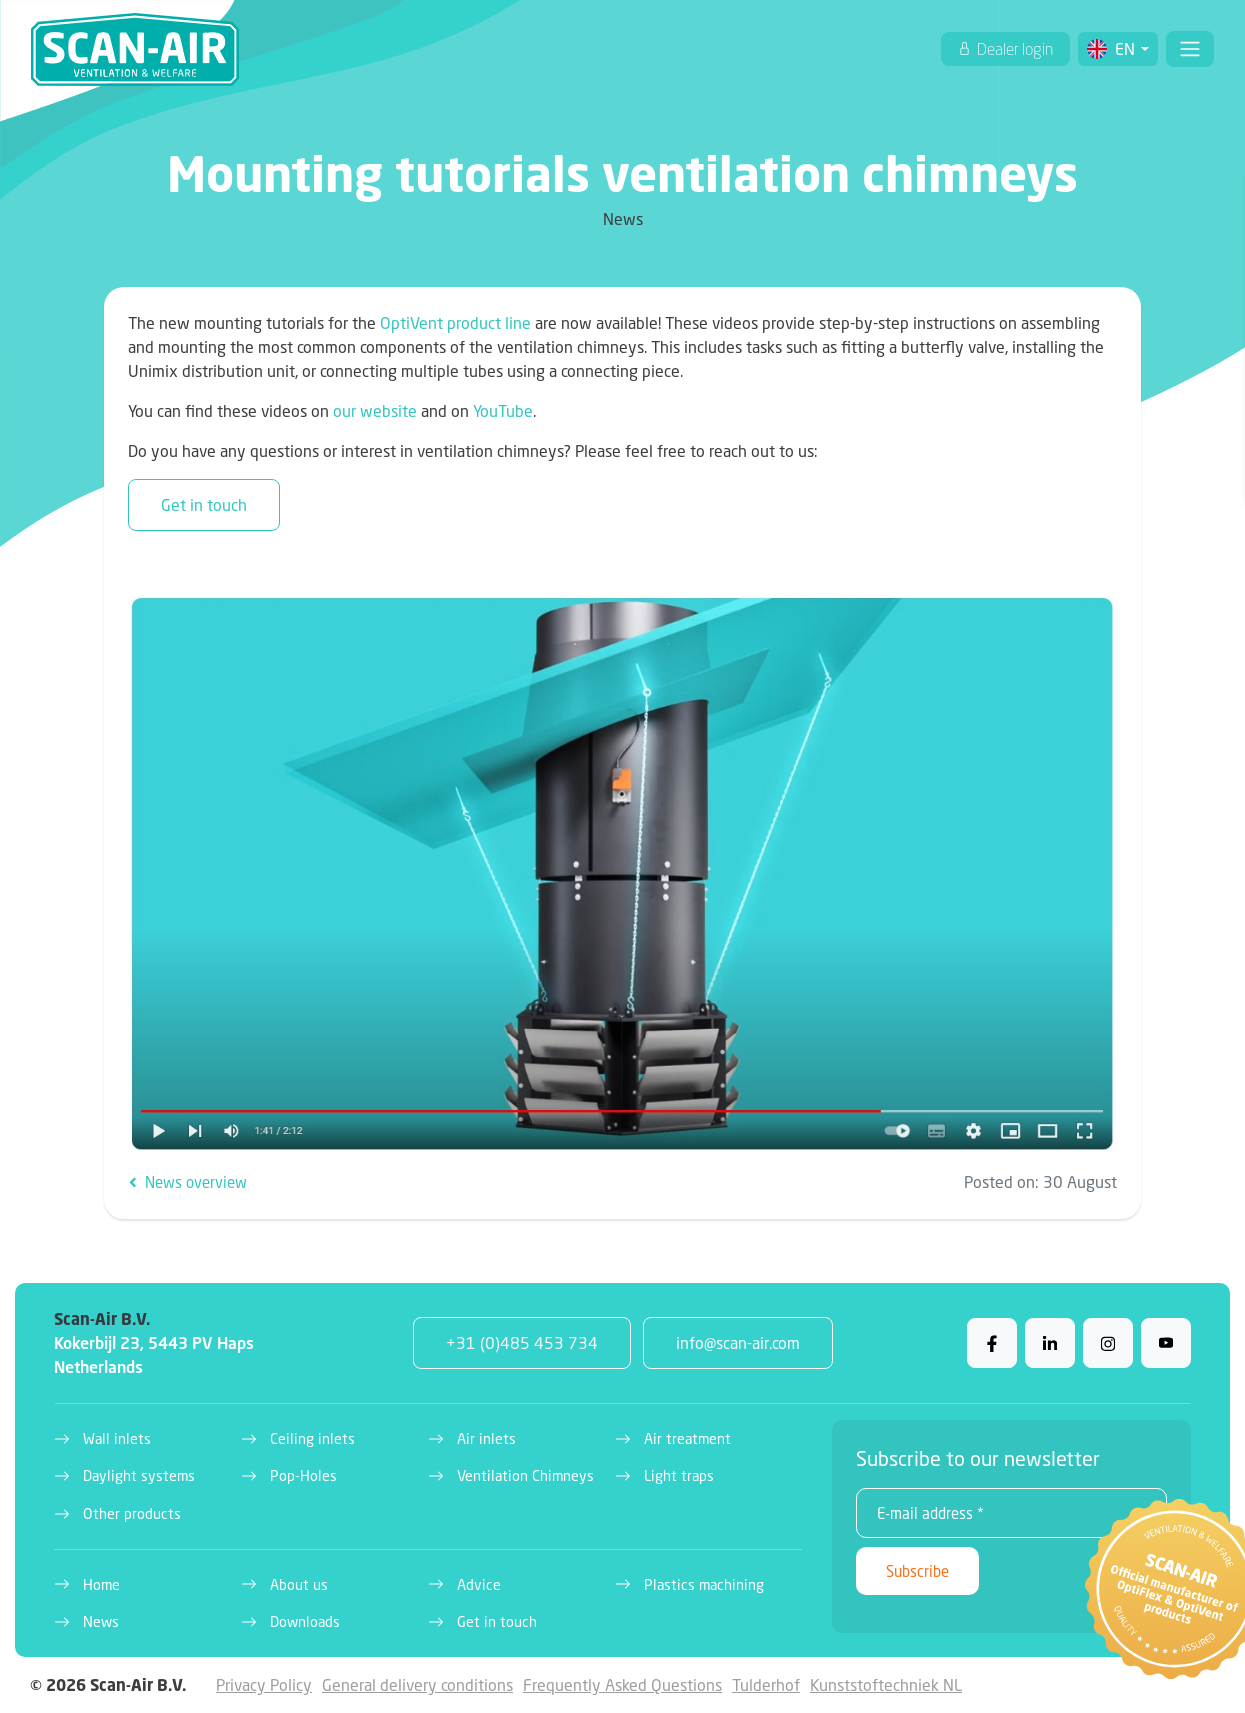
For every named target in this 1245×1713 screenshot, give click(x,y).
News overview (188, 1182)
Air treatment (687, 1438)
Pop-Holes (303, 1475)
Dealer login (1013, 49)
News (101, 1621)
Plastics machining (704, 1584)
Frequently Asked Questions (622, 1684)
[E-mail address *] (1011, 1513)
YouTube (503, 410)
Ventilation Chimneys (525, 1475)
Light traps (679, 1475)
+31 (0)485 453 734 (522, 1342)
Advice (479, 1584)
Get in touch (204, 504)
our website (375, 410)
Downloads (305, 1621)
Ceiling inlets (312, 1438)
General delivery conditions (417, 1684)
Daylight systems (139, 1475)
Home (101, 1584)
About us (299, 1584)
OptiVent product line (455, 322)
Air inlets (486, 1438)
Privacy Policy (264, 1684)
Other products (132, 1513)
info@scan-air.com (738, 1342)
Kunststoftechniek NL (886, 1684)
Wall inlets (117, 1438)
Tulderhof (766, 1684)
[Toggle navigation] (1190, 49)
